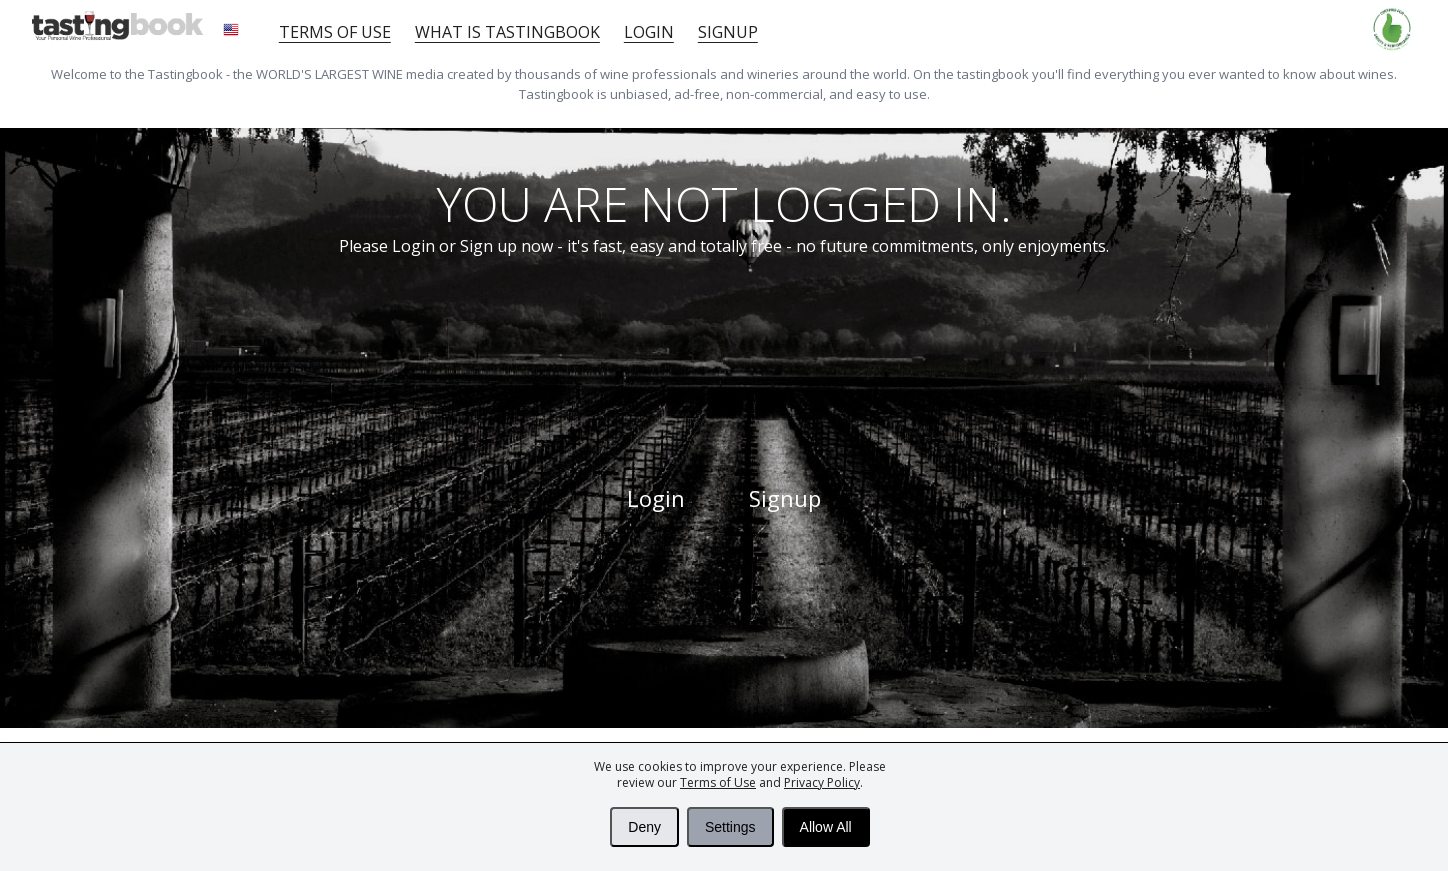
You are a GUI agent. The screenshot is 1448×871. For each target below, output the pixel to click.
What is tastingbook (507, 32)
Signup (728, 32)
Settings (730, 827)
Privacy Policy (822, 782)
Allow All (826, 827)
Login (649, 32)
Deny (644, 827)
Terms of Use (718, 782)
